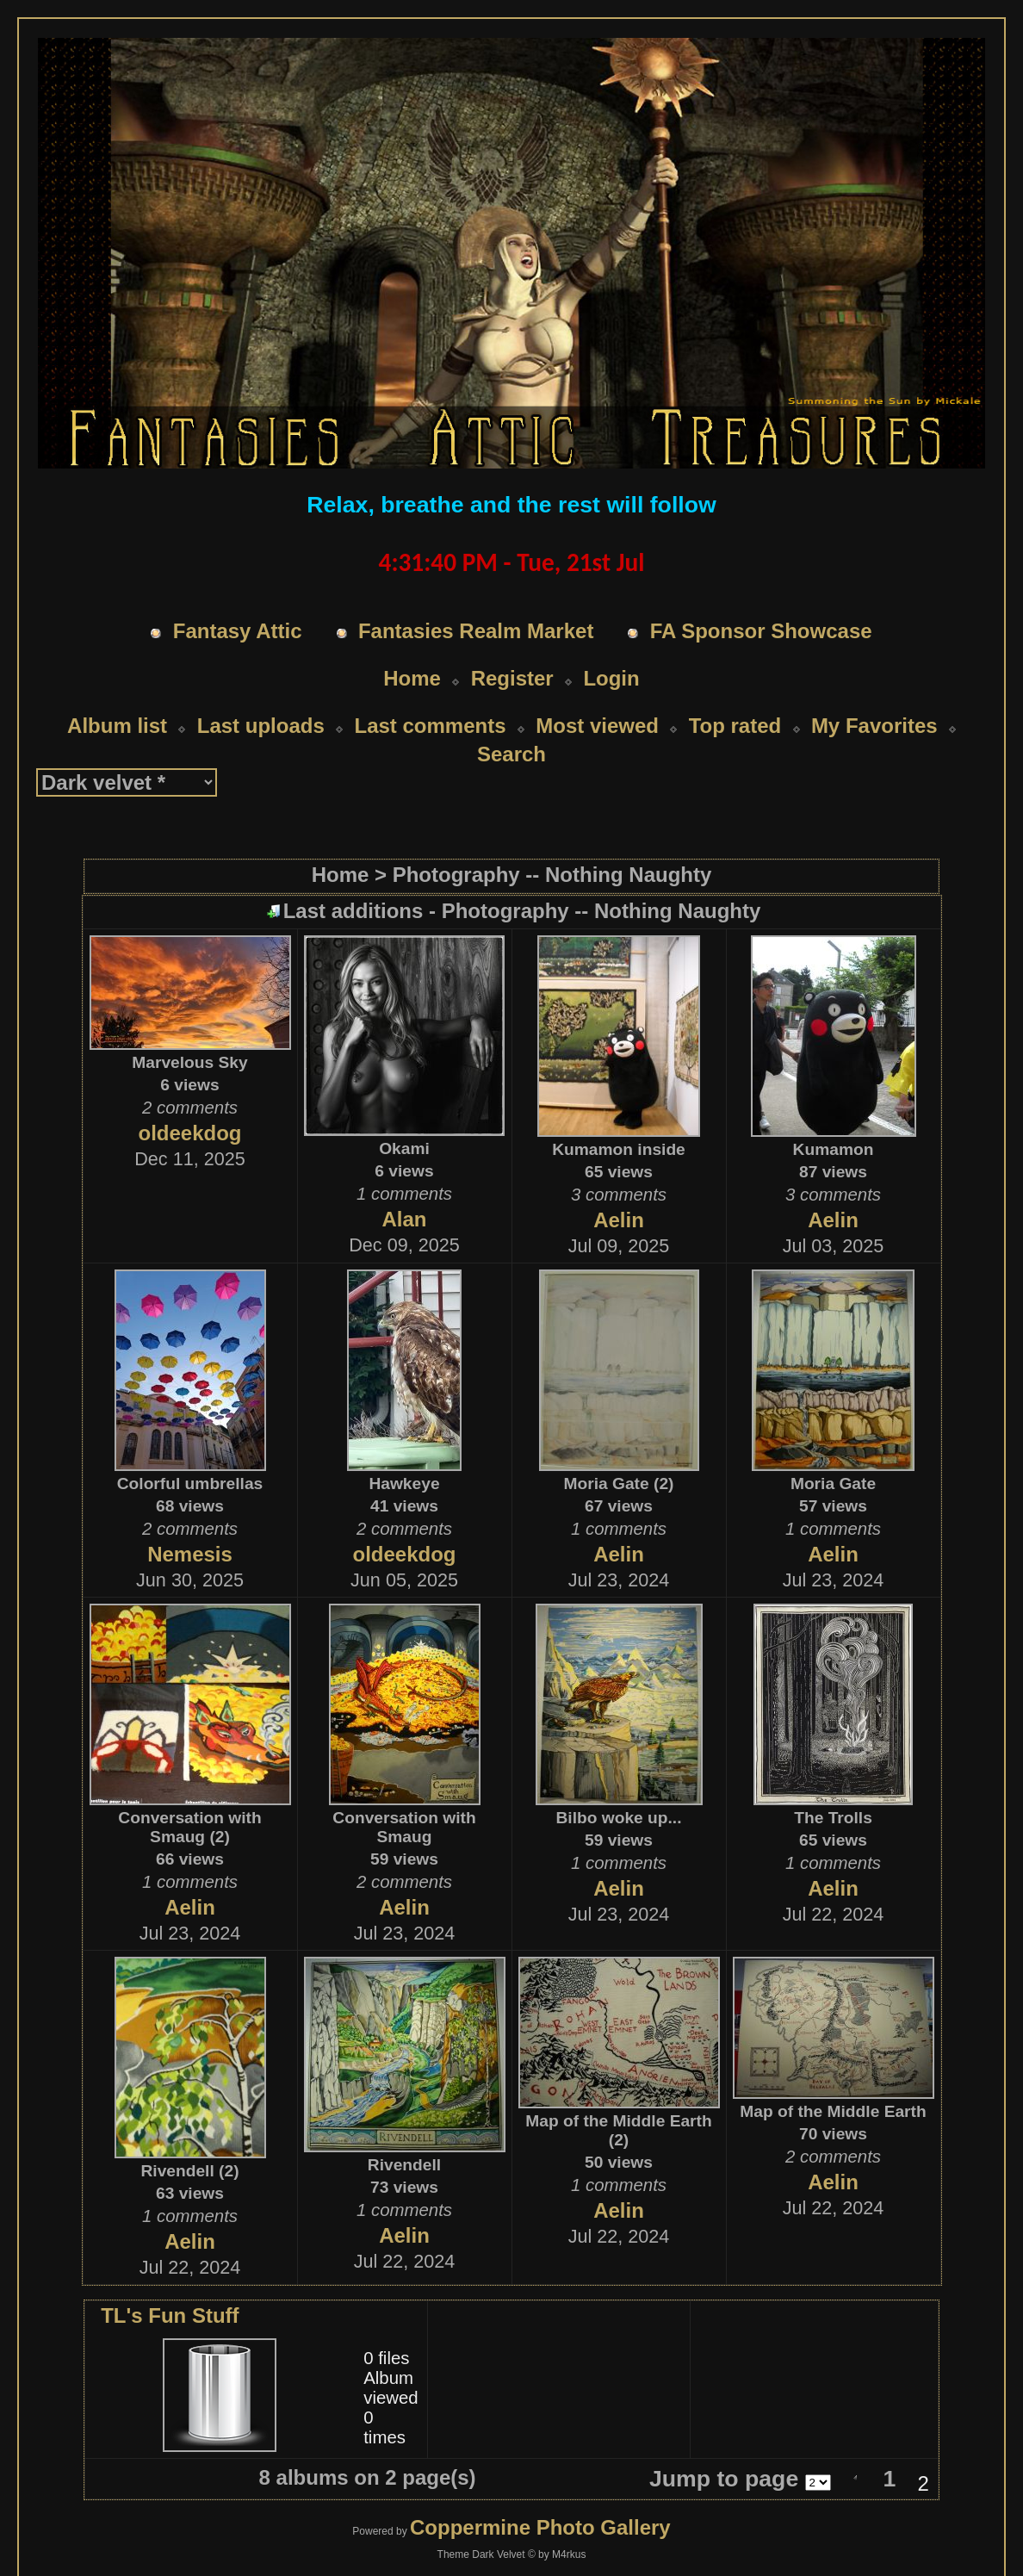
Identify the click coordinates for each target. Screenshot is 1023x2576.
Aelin (618, 1220)
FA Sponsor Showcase (761, 630)
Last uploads (261, 725)
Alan (403, 1219)
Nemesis (189, 1554)
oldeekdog (189, 1133)
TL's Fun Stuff (170, 2315)
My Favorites (874, 725)
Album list (117, 725)
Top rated (735, 725)
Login (611, 678)
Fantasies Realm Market (475, 630)
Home (412, 678)
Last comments (429, 725)
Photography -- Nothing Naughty (552, 874)
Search (511, 754)
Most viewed (597, 725)
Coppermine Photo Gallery (540, 2527)
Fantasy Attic (237, 630)
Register (512, 678)
